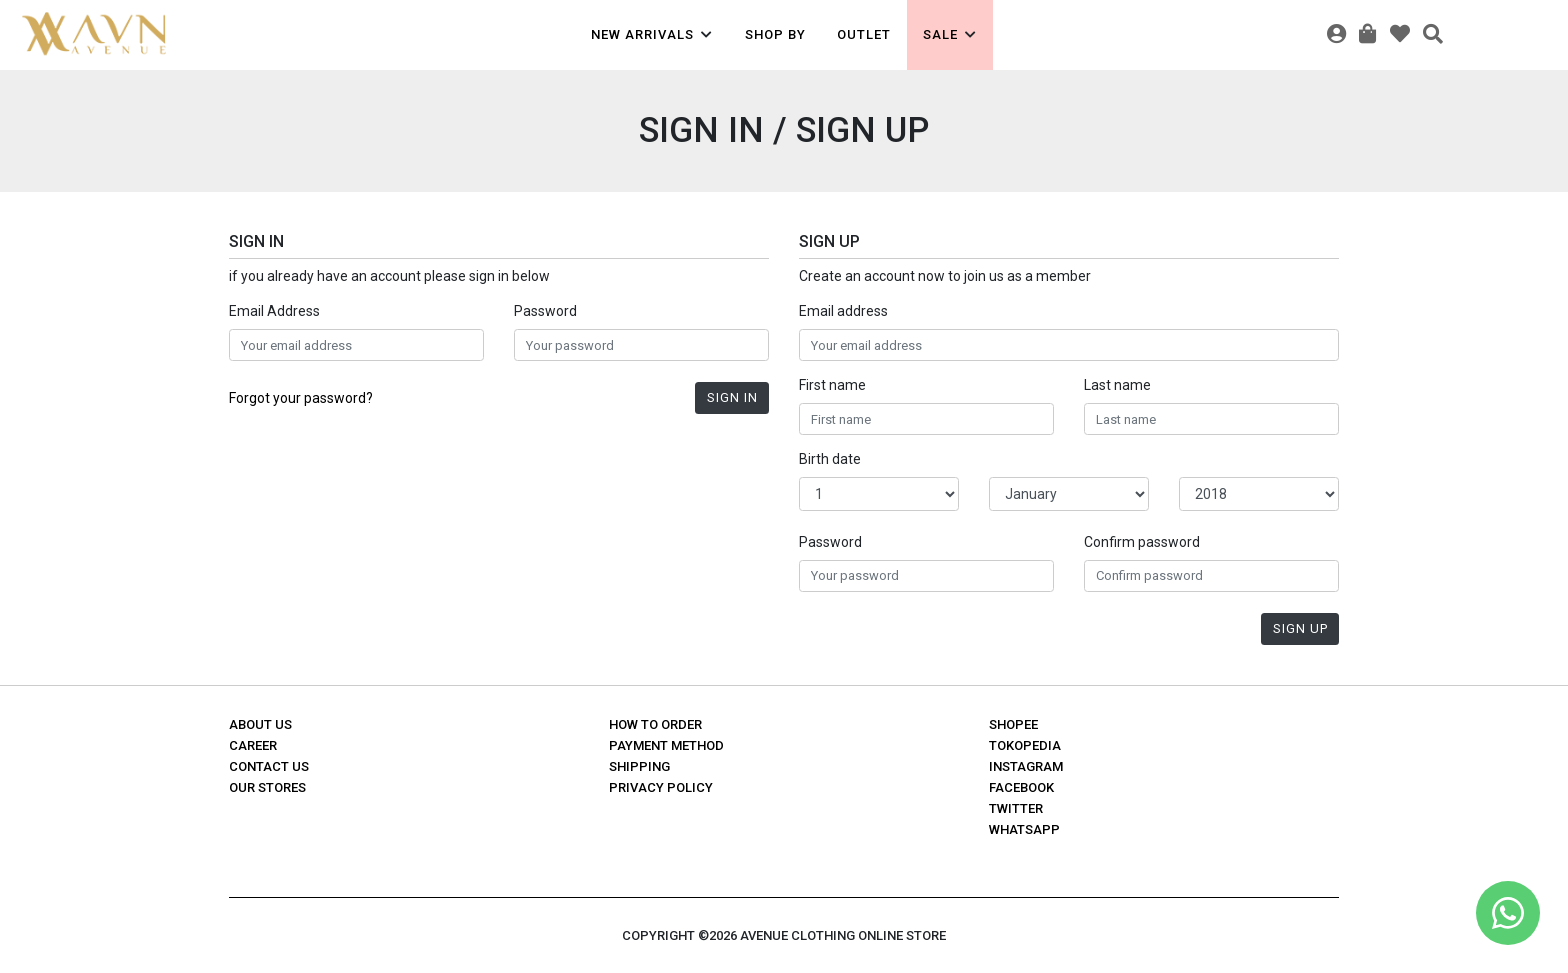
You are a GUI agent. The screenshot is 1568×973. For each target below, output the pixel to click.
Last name (1117, 385)
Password (545, 311)
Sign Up (1300, 628)
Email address (843, 311)
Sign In (732, 397)
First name (832, 385)
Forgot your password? (301, 398)
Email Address (274, 311)
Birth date (830, 459)
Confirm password (1142, 542)
